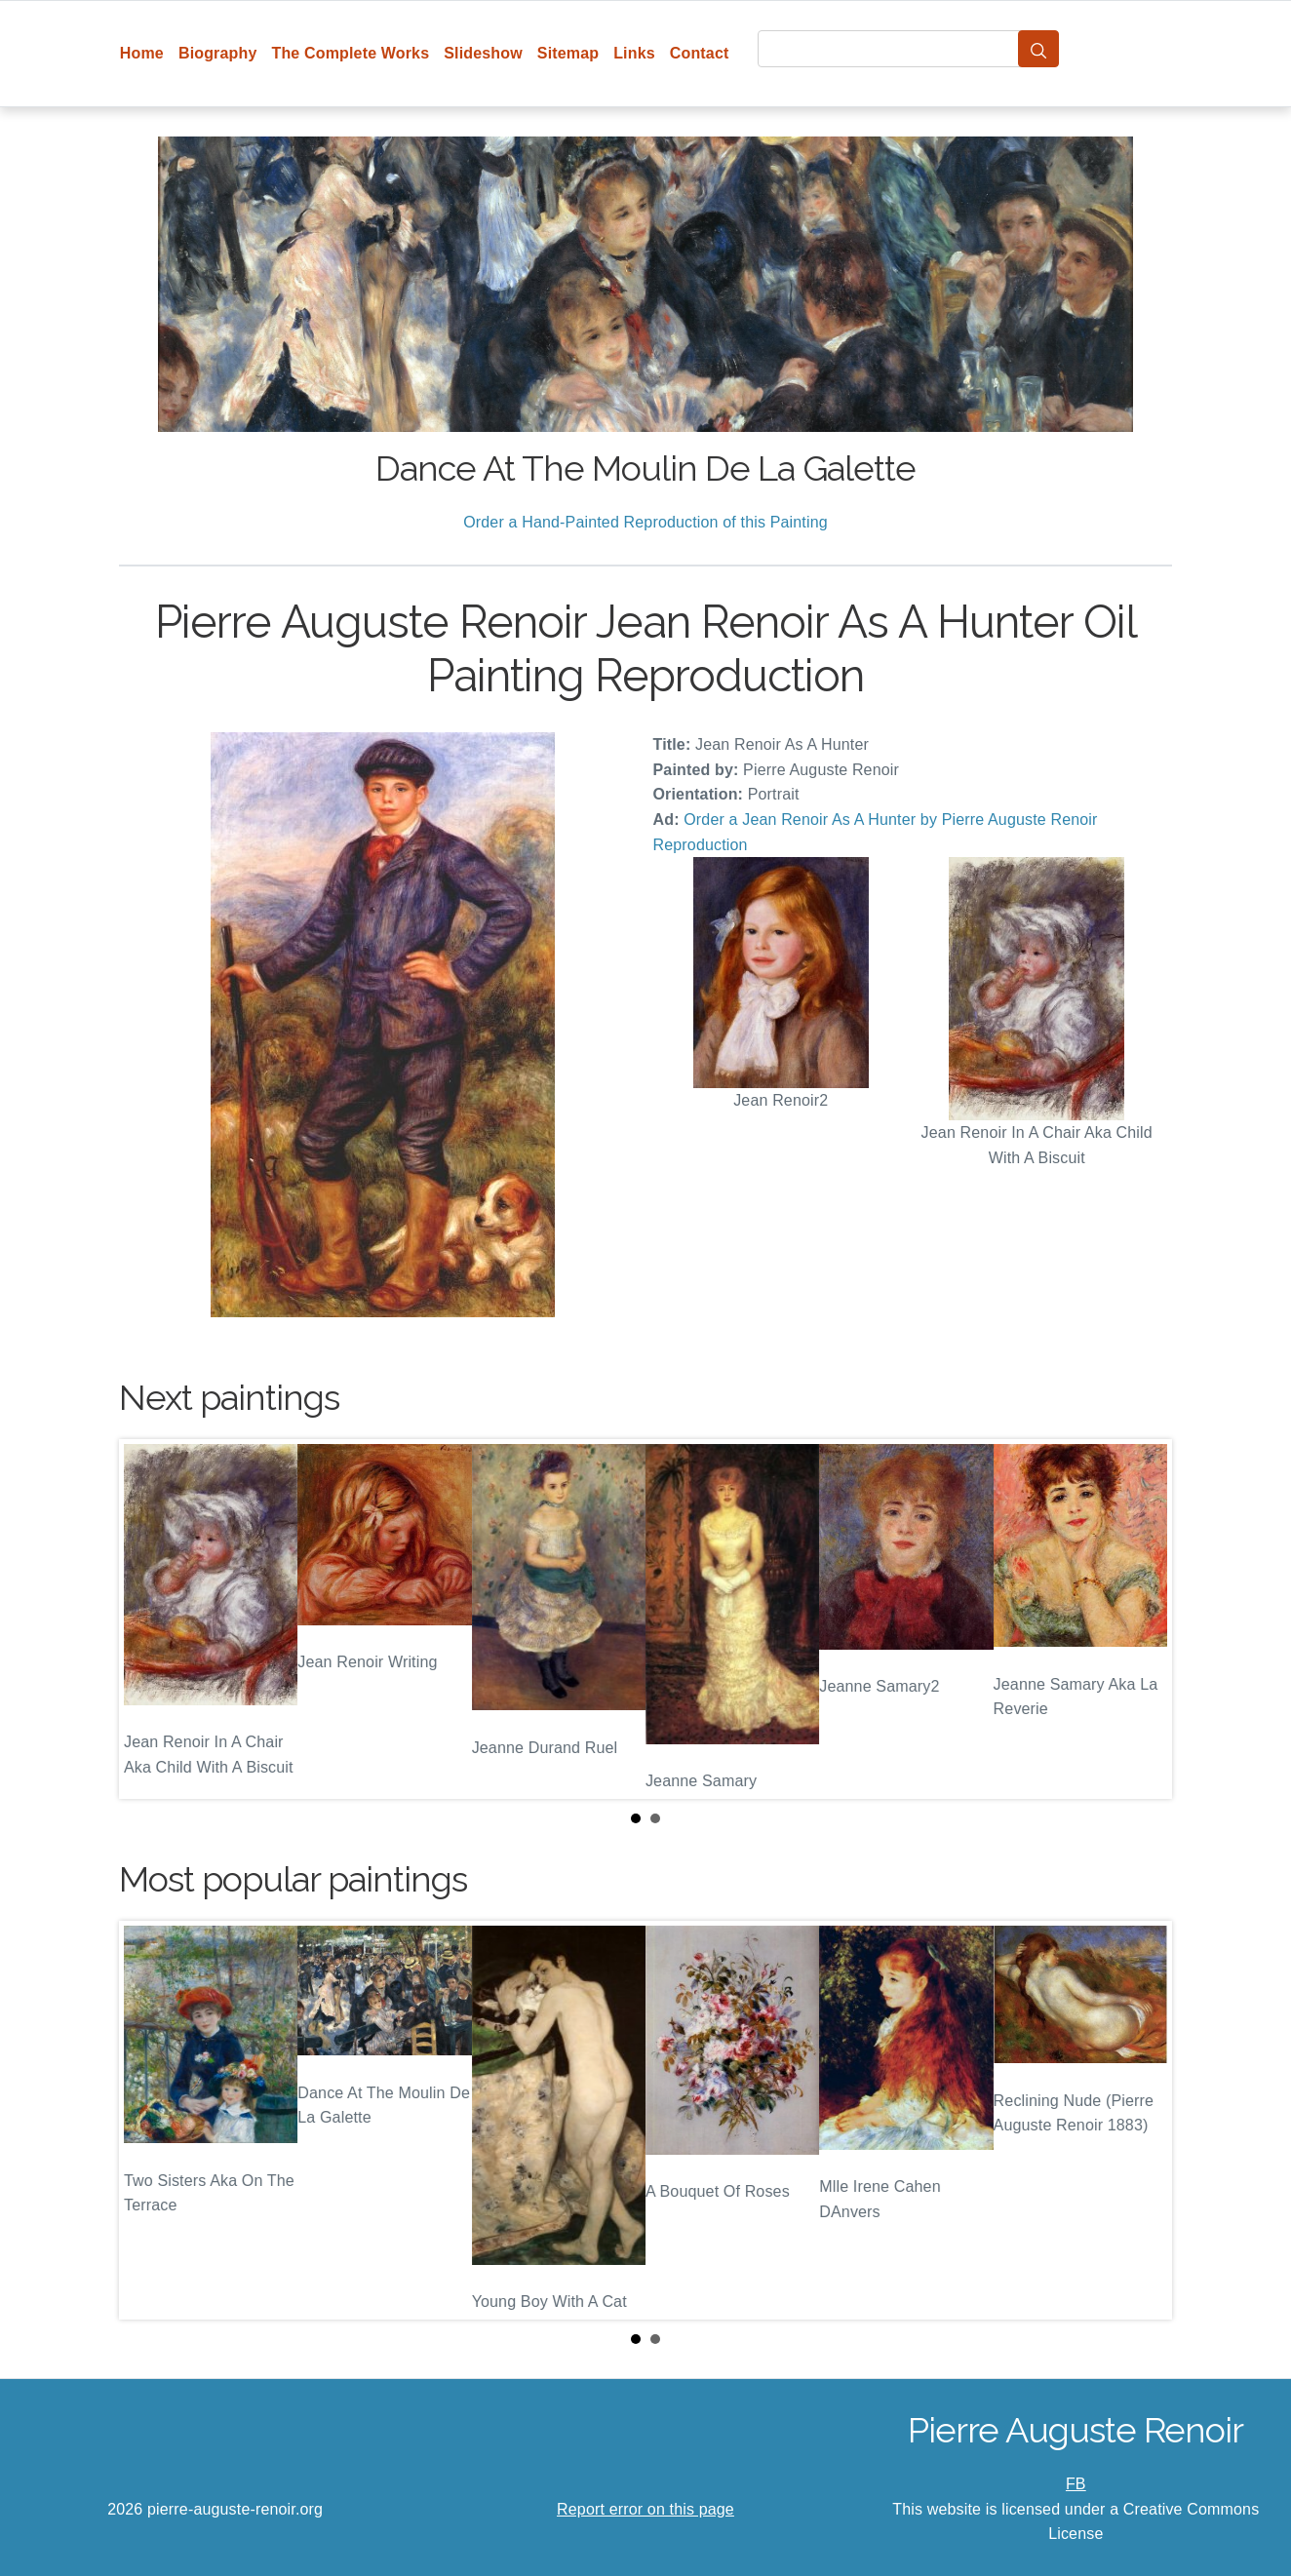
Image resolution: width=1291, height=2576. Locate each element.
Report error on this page (645, 2509)
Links (634, 53)
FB (1076, 2484)
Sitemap (568, 53)
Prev (149, 1619)
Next (1141, 1619)
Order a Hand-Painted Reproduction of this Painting (645, 522)
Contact (699, 53)
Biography (217, 53)
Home (142, 53)
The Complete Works (350, 53)
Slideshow (483, 53)
